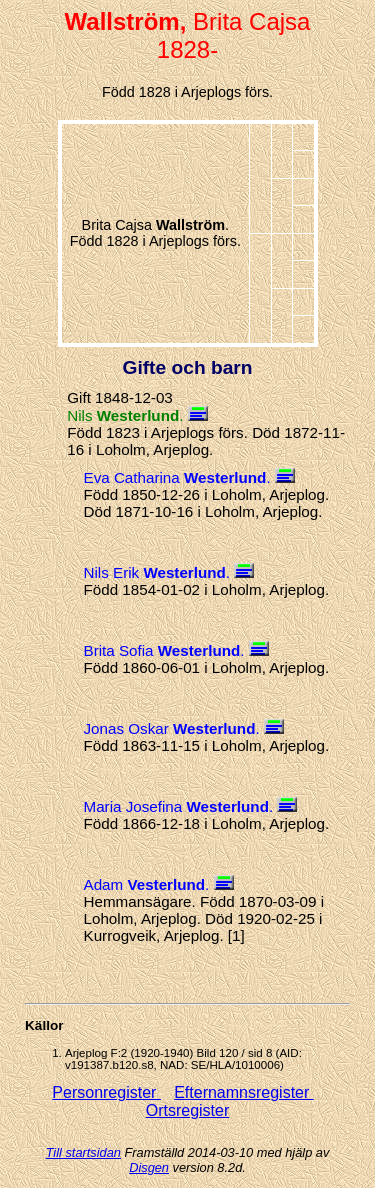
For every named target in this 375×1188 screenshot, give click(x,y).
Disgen (149, 1167)
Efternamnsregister (244, 1092)
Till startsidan (83, 1152)
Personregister (106, 1092)
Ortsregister (188, 1110)
